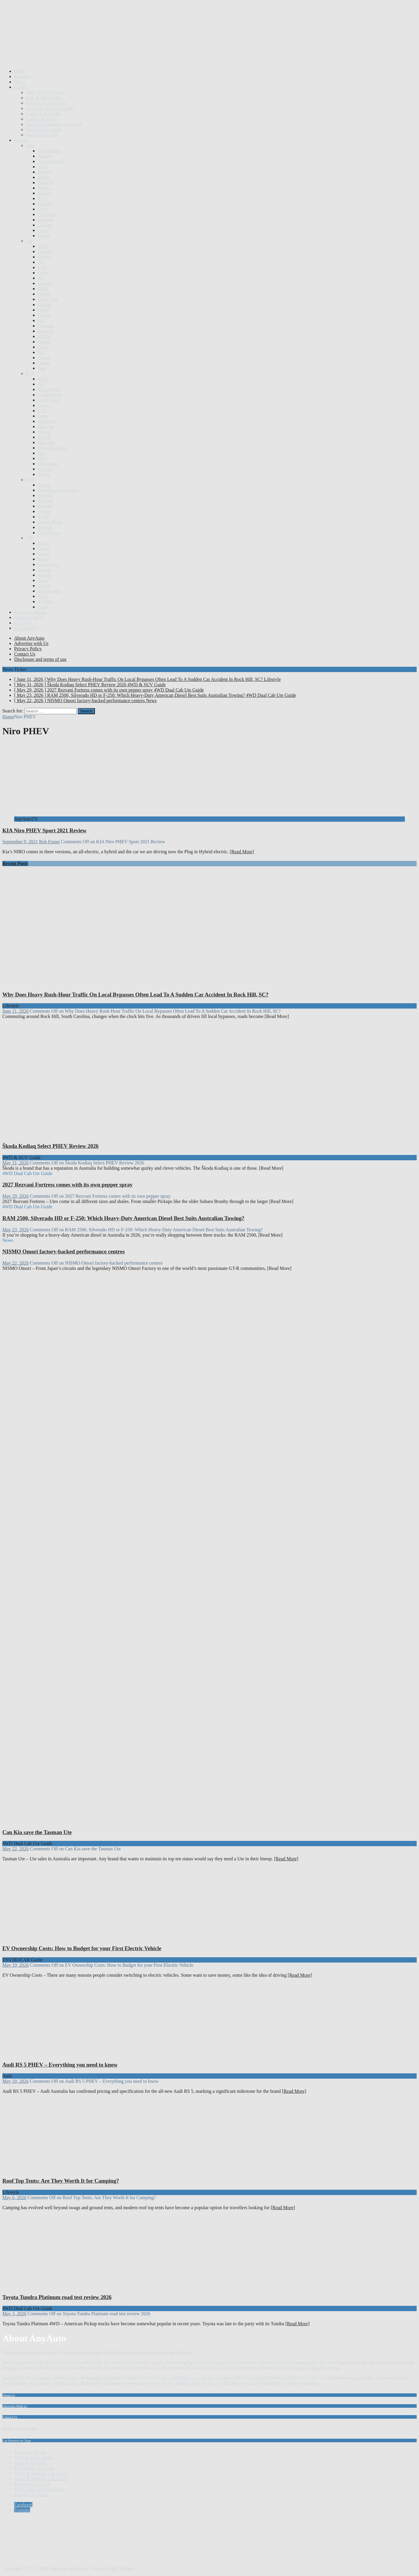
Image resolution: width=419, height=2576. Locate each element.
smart (43, 559)
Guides (20, 87)
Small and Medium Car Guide (54, 124)
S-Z (29, 537)
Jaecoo (44, 357)
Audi (42, 166)
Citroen (45, 224)
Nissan (44, 474)
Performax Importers (57, 490)
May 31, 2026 (15, 1162)
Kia (41, 384)
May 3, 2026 (14, 2313)
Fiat (41, 262)
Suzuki (44, 574)
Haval (43, 309)
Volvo (43, 596)
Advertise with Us (31, 643)
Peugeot (45, 495)
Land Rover (49, 399)
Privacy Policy (28, 648)
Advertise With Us (14, 2406)
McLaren (46, 442)
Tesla (43, 580)
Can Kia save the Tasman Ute (37, 1832)
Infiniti (44, 341)
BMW (44, 177)
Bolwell (45, 182)
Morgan (45, 468)
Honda (44, 315)
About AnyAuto (29, 638)
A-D (30, 145)
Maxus (44, 431)
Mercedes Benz (52, 447)
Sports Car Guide (42, 134)
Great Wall (48, 299)
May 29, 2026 (15, 1196)
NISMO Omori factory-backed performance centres (63, 1251)
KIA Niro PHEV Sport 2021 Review (44, 830)
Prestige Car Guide (44, 129)
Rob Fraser (49, 841)
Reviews (22, 76)
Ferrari (44, 256)
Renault (45, 527)
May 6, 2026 (14, 2197)
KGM (43, 378)
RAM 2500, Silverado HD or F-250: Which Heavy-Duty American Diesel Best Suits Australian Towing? (123, 1218)
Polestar (45, 500)
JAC (42, 352)
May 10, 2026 (15, 2081)
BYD (43, 198)
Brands (20, 140)
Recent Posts (15, 863)
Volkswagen (49, 590)
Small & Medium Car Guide (41, 2473)
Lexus (43, 405)
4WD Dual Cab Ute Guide (39, 2489)
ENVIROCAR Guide (46, 102)
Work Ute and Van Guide (49, 108)
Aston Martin (50, 161)
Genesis (45, 283)
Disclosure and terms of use (40, 659)
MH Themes (122, 2568)
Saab (42, 543)
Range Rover (50, 521)
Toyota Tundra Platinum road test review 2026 (57, 2297)
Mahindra (47, 421)
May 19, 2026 (15, 1965)
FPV (42, 277)
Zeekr (43, 606)
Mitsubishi (48, 463)
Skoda (44, 553)
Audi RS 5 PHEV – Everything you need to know (60, 2065)
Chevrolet (47, 214)
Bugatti (45, 193)
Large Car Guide (41, 118)
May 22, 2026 (15, 1262)
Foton (43, 272)
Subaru (44, 569)
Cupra (43, 230)
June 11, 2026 (15, 1011)
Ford (42, 267)
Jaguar (44, 362)
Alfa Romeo (49, 150)
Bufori (44, 187)
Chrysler (46, 219)
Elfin (42, 246)
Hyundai (46, 331)
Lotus (43, 415)
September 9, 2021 (20, 841)
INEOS (45, 336)
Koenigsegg (49, 389)
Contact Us (24, 653)
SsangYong (48, 564)
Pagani (44, 484)
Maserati (46, 426)
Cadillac (45, 203)
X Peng (45, 601)
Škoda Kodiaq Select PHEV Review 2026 (50, 1146)
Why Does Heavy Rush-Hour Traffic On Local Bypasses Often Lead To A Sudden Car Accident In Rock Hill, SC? (135, 994)
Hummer (46, 325)
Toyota (44, 585)
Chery (43, 209)
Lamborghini (50, 394)
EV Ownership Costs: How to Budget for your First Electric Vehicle (81, 1948)
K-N (30, 373)
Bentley (45, 171)
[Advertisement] (109, 49)
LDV (42, 410)
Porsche (45, 506)
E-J (29, 240)
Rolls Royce (49, 532)
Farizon (45, 251)
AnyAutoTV (26, 628)
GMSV (44, 293)
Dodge (44, 235)
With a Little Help (19, 2428)
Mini (42, 458)
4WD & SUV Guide (45, 92)
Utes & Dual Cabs (43, 97)
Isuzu (43, 346)
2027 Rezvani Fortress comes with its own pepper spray (67, 1184)
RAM (43, 516)
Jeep (42, 368)
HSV (42, 320)
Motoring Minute (30, 612)
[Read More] (242, 851)
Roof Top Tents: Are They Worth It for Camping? (60, 2181)
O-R (30, 479)
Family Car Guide (43, 113)
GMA (43, 288)
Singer (44, 548)
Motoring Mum (28, 617)
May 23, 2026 (15, 1229)
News (19, 81)
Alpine (44, 156)
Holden (45, 304)
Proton (44, 511)
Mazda (44, 437)
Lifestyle (22, 622)
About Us (8, 2395)
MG (41, 453)
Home (20, 71)
